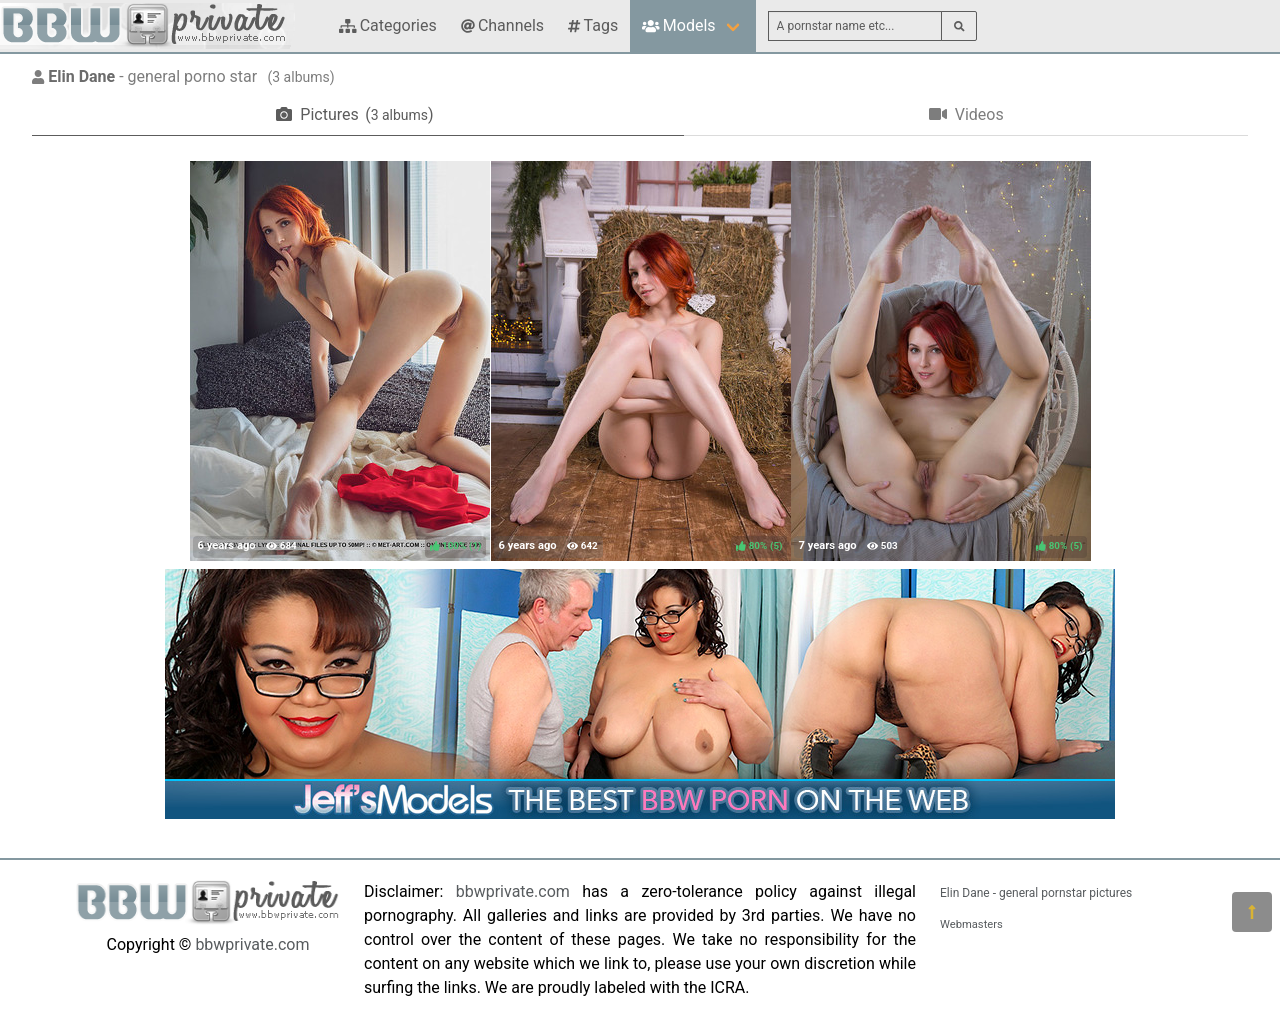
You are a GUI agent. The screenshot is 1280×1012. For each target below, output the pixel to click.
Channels (502, 25)
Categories (388, 25)
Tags (593, 25)
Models (678, 25)
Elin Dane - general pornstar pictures (1036, 893)
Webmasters (971, 924)
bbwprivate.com (252, 944)
